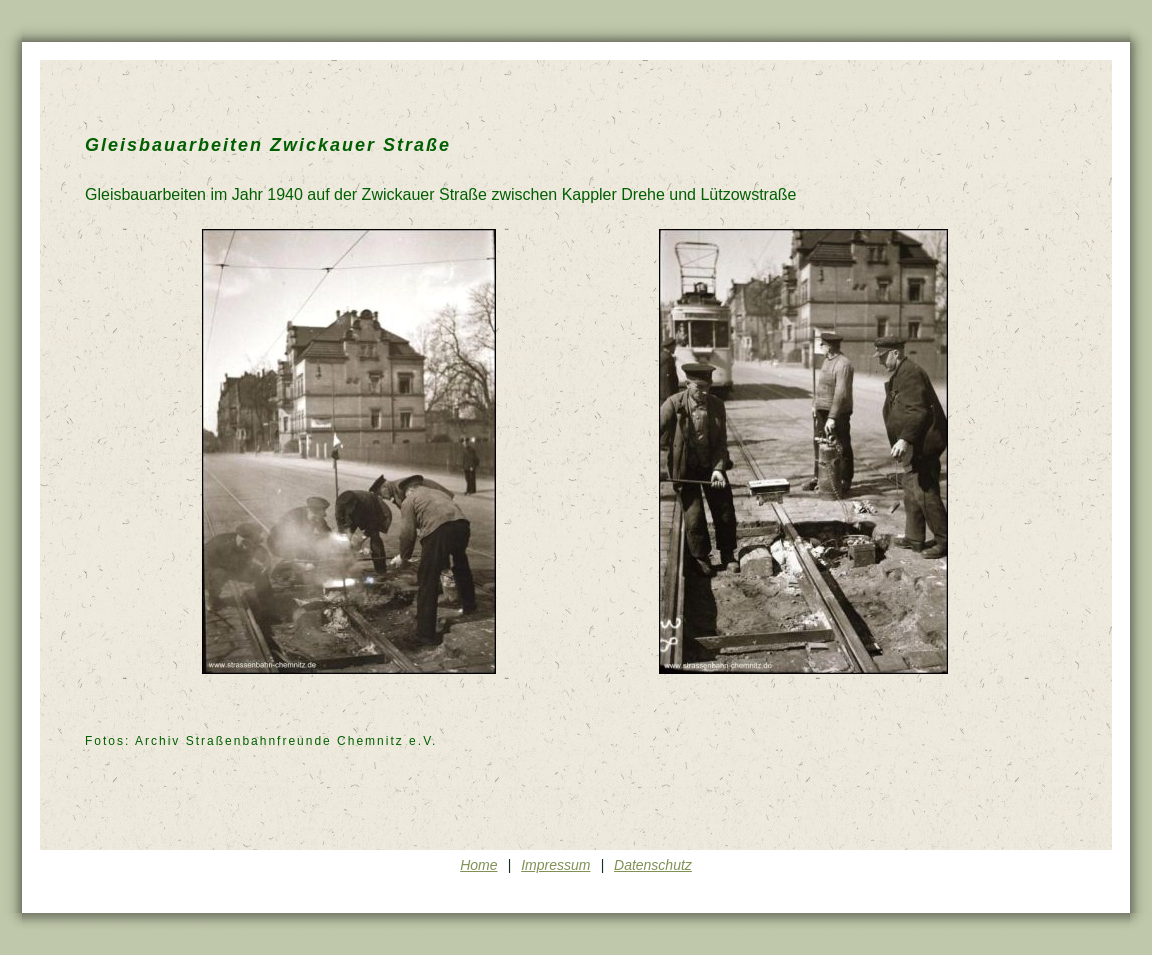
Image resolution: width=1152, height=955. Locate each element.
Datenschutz (653, 865)
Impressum (555, 865)
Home (478, 865)
